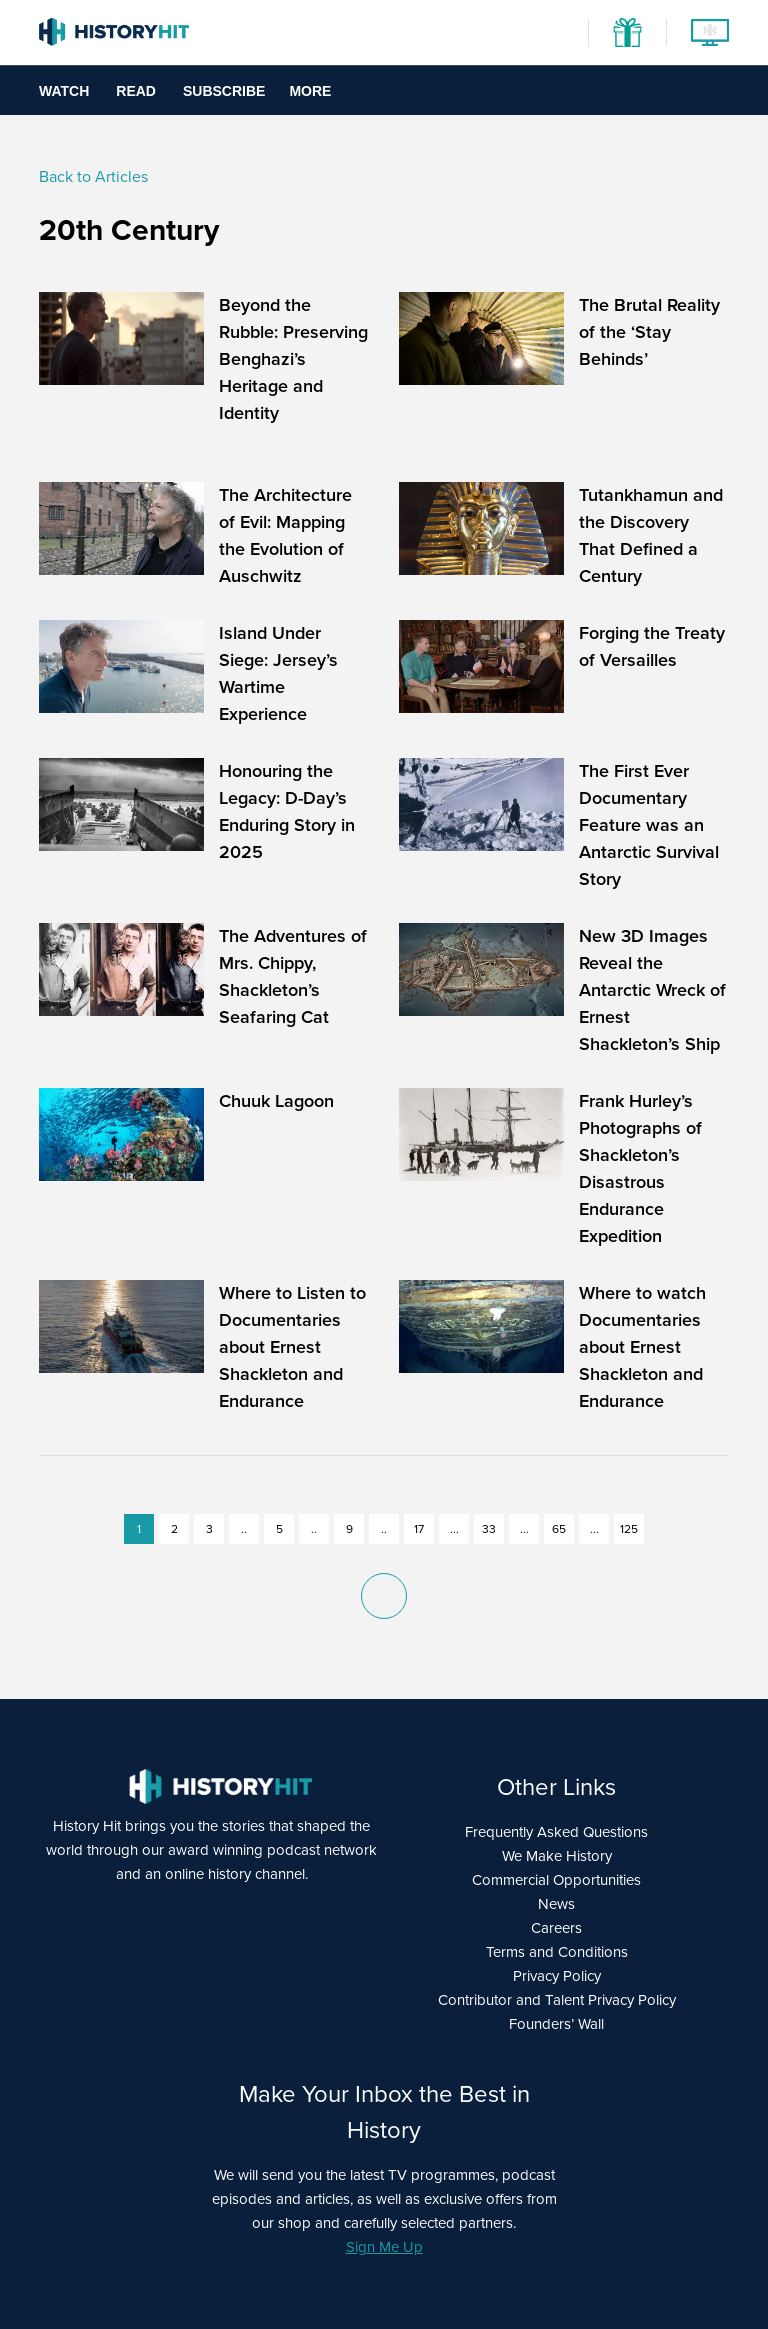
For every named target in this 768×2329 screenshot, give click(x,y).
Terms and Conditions (557, 1952)
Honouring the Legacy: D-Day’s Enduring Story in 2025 (287, 811)
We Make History (557, 1856)
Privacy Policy (557, 1976)
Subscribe (224, 91)
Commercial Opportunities (556, 1880)
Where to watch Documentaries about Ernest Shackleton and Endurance (642, 1347)
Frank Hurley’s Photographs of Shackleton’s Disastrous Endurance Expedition (640, 1168)
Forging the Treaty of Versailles (652, 646)
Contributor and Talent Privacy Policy (557, 2000)
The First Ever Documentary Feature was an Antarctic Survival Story (649, 825)
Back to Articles (93, 176)
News (556, 1904)
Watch (64, 91)
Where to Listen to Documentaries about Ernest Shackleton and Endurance (292, 1347)
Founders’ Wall (556, 2024)
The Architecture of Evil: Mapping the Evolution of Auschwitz (285, 535)
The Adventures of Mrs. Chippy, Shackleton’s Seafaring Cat (293, 976)
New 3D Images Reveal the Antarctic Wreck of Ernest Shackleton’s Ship (652, 990)
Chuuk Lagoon (276, 1101)
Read (136, 91)
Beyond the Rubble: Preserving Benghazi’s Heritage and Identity (293, 359)
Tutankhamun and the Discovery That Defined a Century (651, 535)
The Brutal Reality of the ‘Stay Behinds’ (649, 332)
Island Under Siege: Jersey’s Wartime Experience (278, 673)
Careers (556, 1928)
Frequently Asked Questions (556, 1832)
